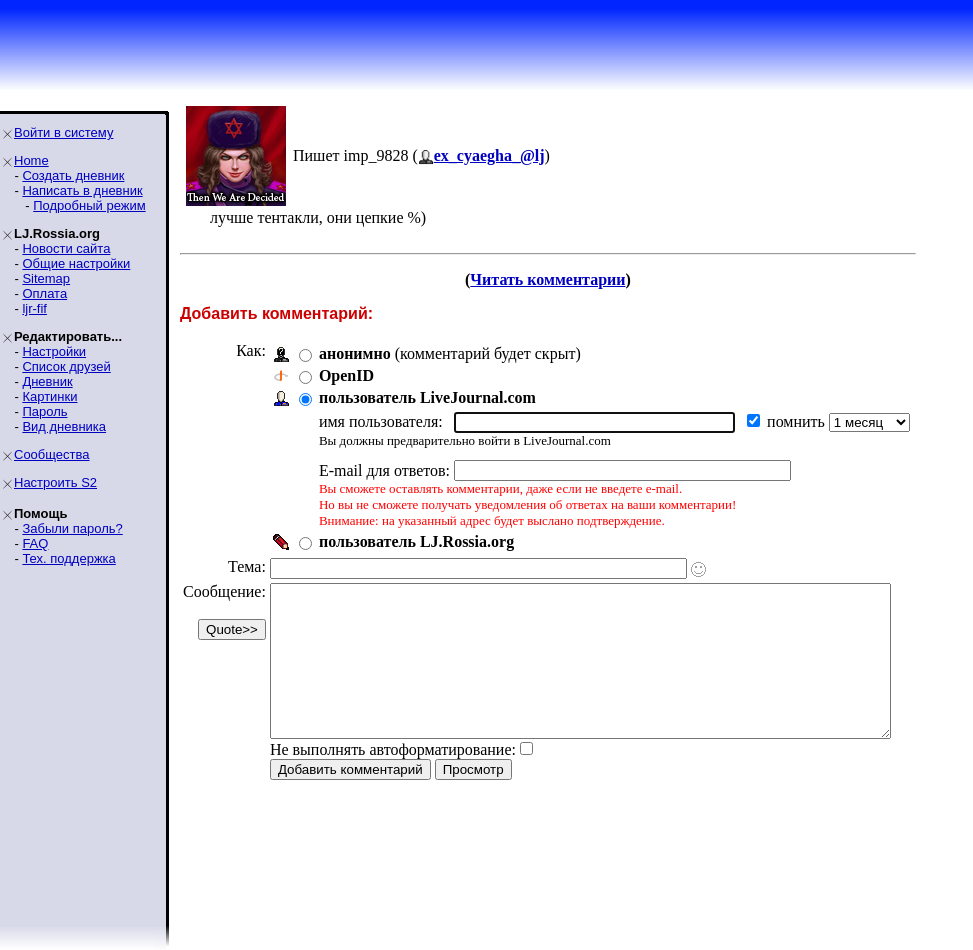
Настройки (54, 351)
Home (31, 160)
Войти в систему (63, 132)
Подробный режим (89, 205)
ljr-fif (34, 308)
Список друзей (66, 366)
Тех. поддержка (68, 558)
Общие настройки (76, 263)
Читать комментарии (574, 279)
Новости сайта (66, 248)
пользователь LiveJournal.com (427, 397)
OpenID (346, 375)
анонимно (355, 353)
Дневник (47, 381)
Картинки (49, 396)
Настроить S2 (55, 482)
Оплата (44, 293)
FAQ (35, 543)
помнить (798, 421)
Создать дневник (73, 175)
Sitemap (46, 278)
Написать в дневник (82, 190)
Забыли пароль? (72, 528)
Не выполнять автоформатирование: (393, 779)
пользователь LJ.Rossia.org (416, 541)
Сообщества (52, 454)
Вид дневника (64, 426)
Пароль (44, 411)
